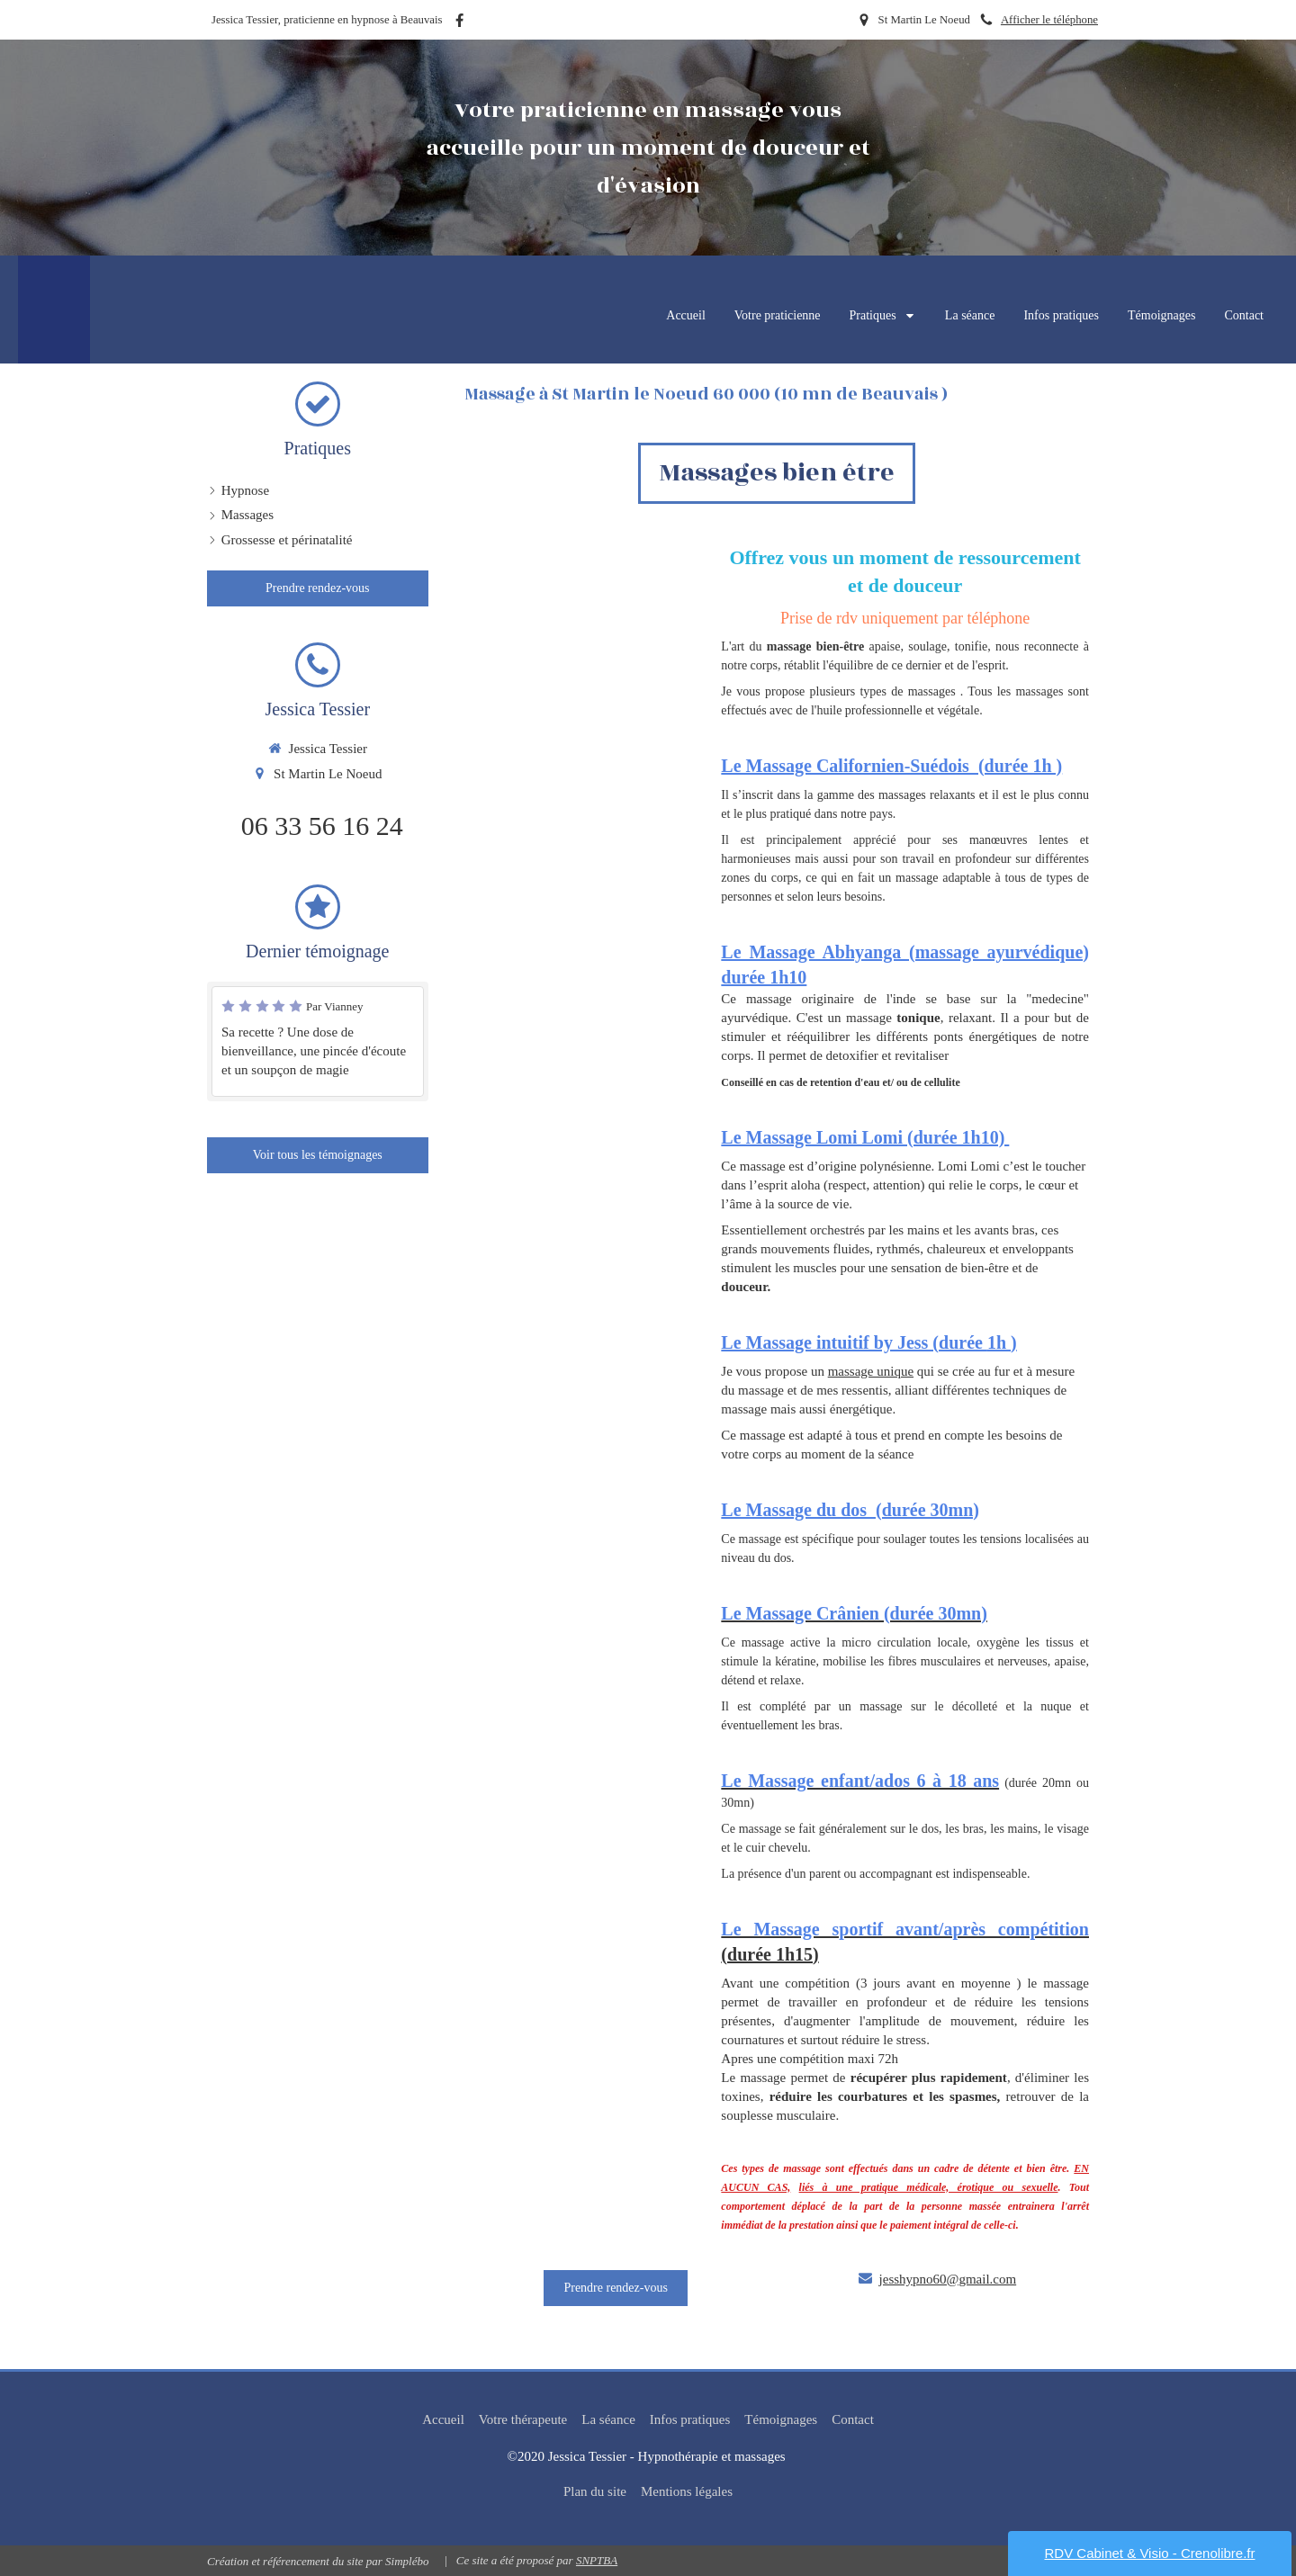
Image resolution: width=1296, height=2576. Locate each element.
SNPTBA (596, 2560)
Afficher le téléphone (1049, 19)
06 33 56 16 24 (322, 825)
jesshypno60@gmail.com (948, 2279)
